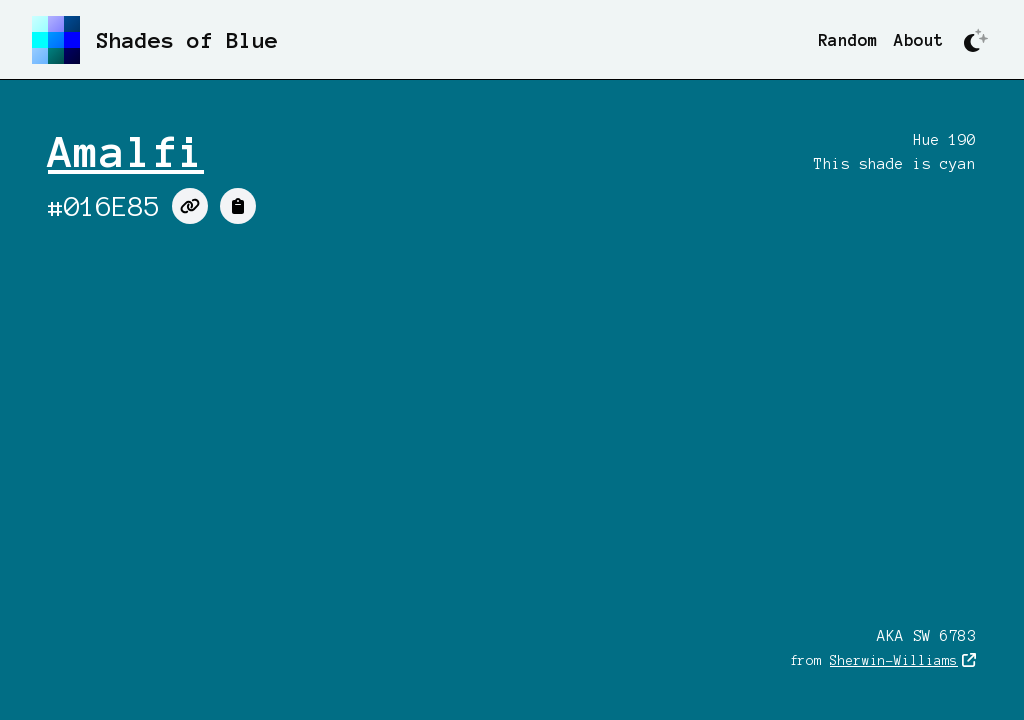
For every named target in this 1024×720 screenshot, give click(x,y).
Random (848, 40)
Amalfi (126, 152)
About (919, 40)
